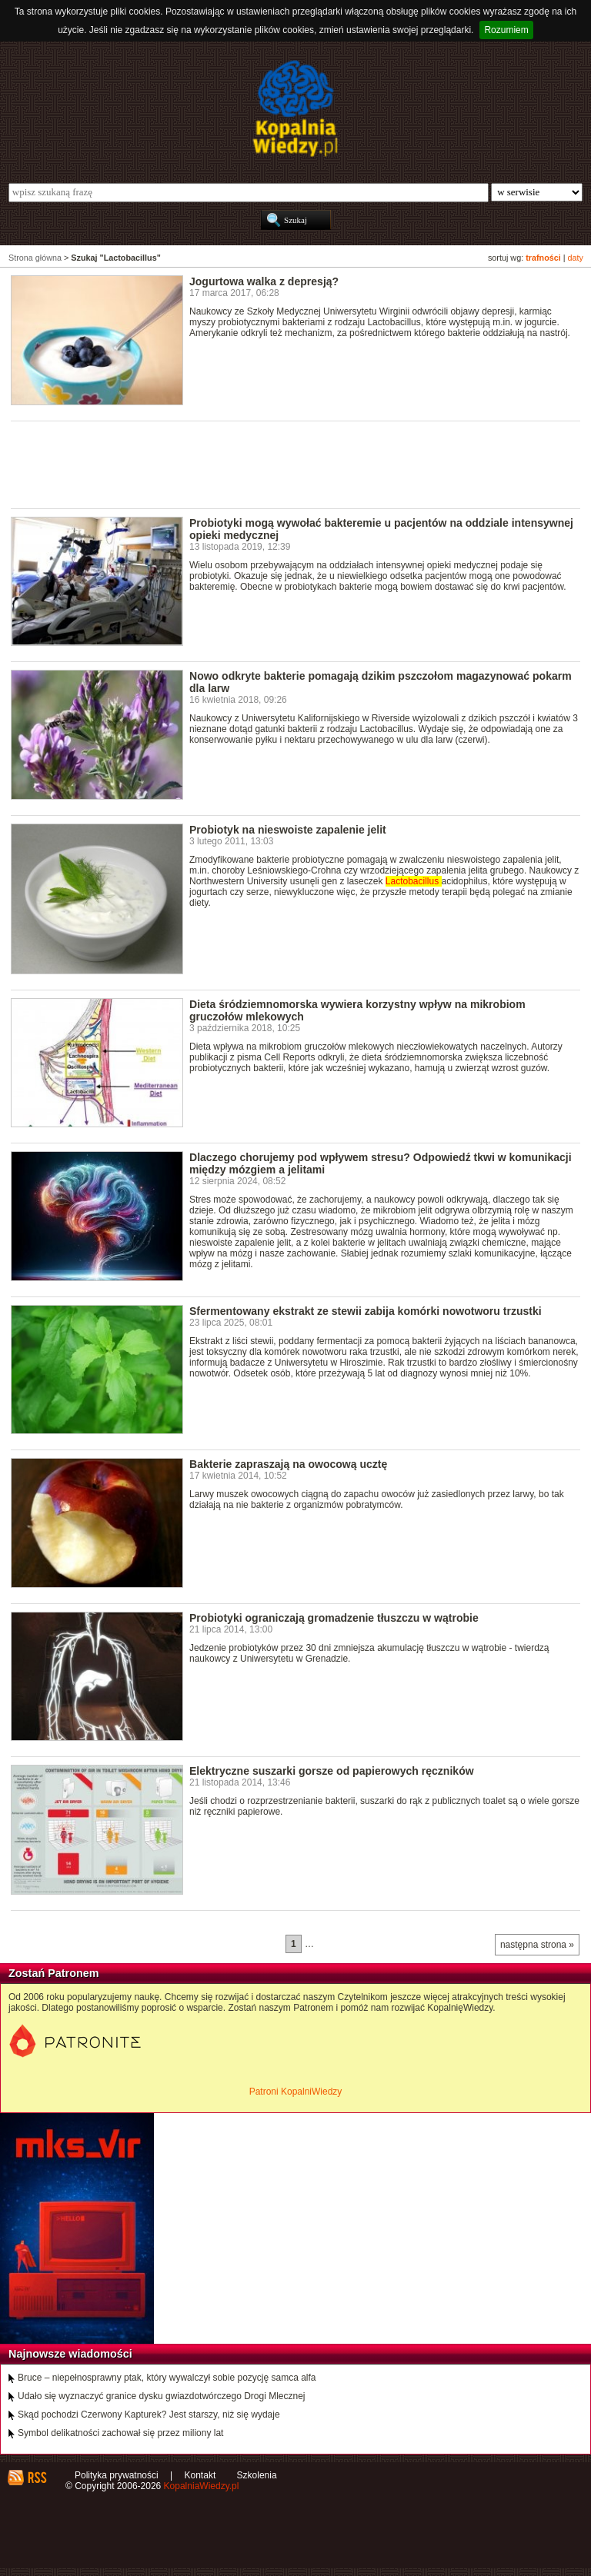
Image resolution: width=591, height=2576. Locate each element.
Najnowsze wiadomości (70, 2354)
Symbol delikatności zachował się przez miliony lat (120, 2433)
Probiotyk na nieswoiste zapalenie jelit (287, 830)
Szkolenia (257, 2475)
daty (575, 257)
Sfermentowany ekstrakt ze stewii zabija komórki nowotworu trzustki (365, 1311)
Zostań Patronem (53, 1973)
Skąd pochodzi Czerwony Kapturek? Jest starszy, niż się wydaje (149, 2414)
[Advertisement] (291, 463)
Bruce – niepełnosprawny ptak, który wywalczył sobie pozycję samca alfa (167, 2377)
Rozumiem (506, 30)
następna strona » (537, 1944)
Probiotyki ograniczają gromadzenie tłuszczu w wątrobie (334, 1618)
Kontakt (200, 2475)
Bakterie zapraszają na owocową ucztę (288, 1464)
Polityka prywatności (117, 2475)
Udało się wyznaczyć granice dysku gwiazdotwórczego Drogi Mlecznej (162, 2396)
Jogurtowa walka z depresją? (264, 281)
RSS (36, 2477)
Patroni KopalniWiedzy (295, 2091)
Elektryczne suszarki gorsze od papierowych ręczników (331, 1771)
